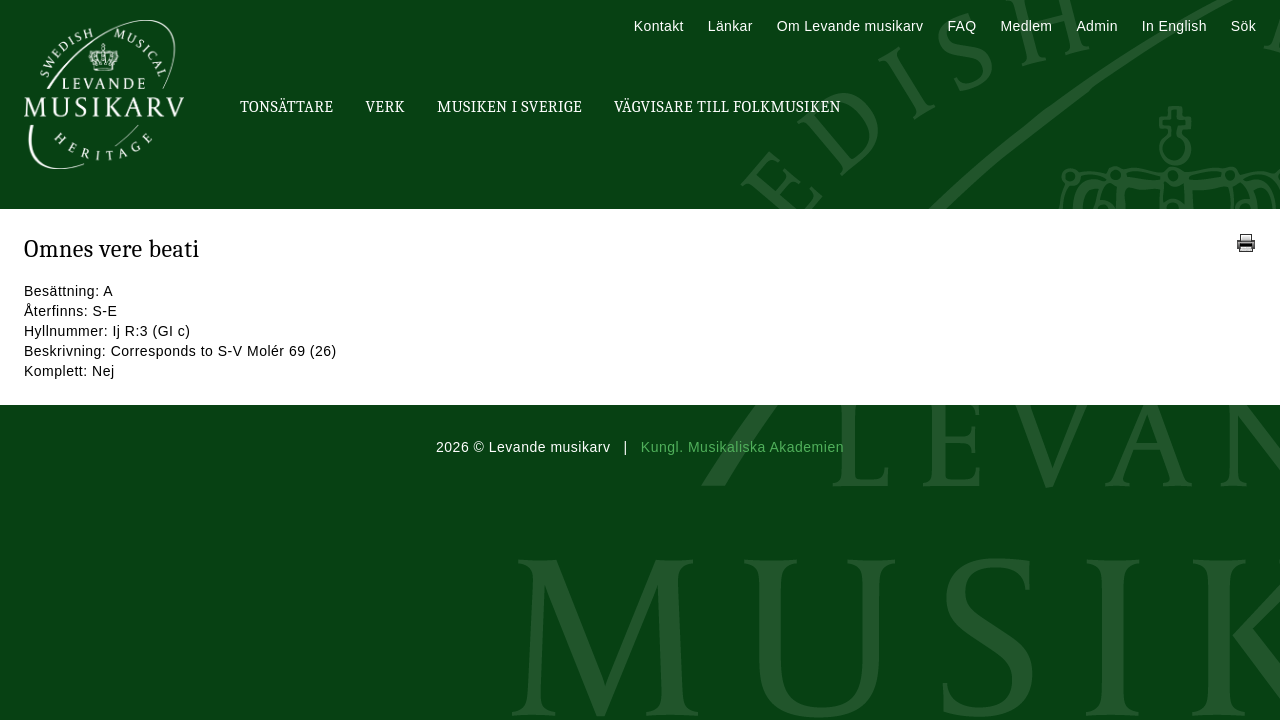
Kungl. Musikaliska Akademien (742, 447)
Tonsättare (286, 107)
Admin (1096, 26)
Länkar (730, 26)
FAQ (961, 26)
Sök (1243, 26)
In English (1174, 26)
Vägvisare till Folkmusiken (727, 107)
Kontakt (659, 26)
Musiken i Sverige (509, 107)
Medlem (1026, 26)
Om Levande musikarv (850, 26)
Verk (385, 107)
